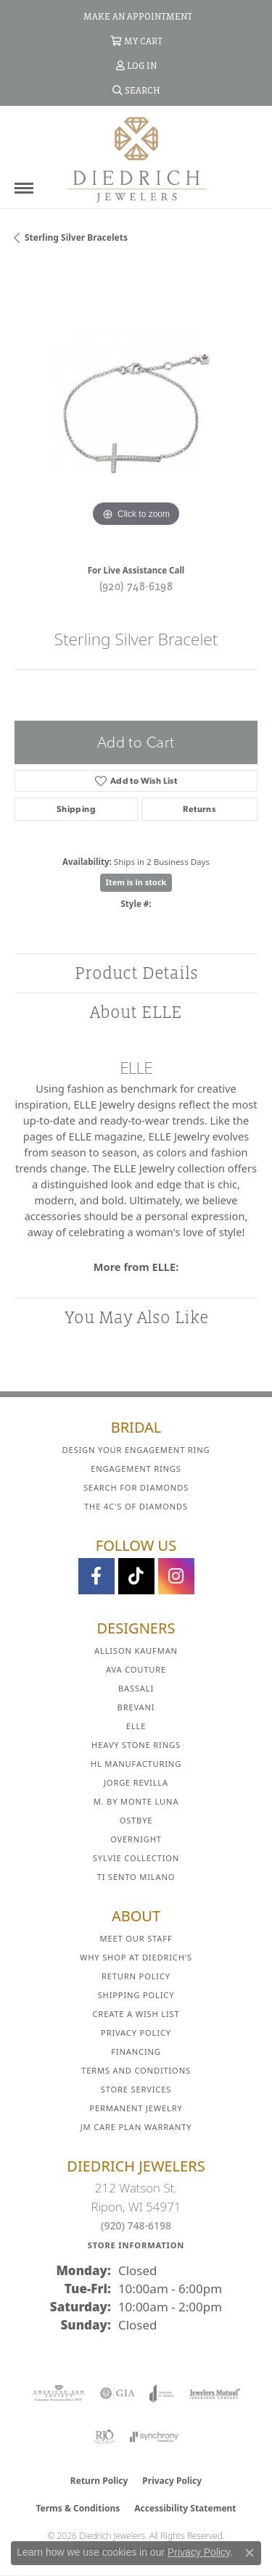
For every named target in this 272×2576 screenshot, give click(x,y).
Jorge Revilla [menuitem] (136, 1782)
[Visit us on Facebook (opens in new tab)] (96, 1576)
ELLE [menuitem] (136, 1725)
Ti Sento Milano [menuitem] (136, 1876)
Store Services (136, 2089)
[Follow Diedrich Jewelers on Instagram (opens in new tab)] (176, 1576)
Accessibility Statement (185, 2508)
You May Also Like (136, 1317)
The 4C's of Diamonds (136, 1506)
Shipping (76, 809)
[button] (136, 40)
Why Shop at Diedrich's (136, 1957)
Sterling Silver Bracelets (76, 237)
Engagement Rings (136, 1468)
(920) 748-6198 (136, 585)
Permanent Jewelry (135, 2108)
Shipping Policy (136, 1994)
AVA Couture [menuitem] (136, 1669)
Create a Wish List (136, 2013)
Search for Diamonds (136, 1487)
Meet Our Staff (135, 1938)
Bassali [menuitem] (136, 1688)
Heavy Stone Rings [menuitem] (136, 1744)
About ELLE (136, 1012)
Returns (199, 809)
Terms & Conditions (78, 2508)
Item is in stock (136, 882)
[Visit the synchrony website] (154, 2437)
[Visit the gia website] (117, 2393)
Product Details (136, 972)
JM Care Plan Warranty (136, 2126)
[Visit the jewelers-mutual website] (214, 2393)
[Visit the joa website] (162, 2393)
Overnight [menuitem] (136, 1839)
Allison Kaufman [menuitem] (136, 1650)
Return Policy (136, 1976)
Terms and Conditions (136, 2070)
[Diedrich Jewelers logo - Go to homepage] (136, 158)
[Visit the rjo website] (104, 2437)
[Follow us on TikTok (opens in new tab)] (136, 1576)
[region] (136, 409)
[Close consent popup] (249, 2552)
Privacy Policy (136, 2032)
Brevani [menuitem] (136, 1707)
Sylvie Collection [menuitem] (136, 1857)
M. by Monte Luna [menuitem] (136, 1801)
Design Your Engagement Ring (136, 1449)
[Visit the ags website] (59, 2393)
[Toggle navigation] (24, 188)
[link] (136, 16)
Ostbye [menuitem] (136, 1820)
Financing (135, 2051)
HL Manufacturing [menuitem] (136, 1763)
